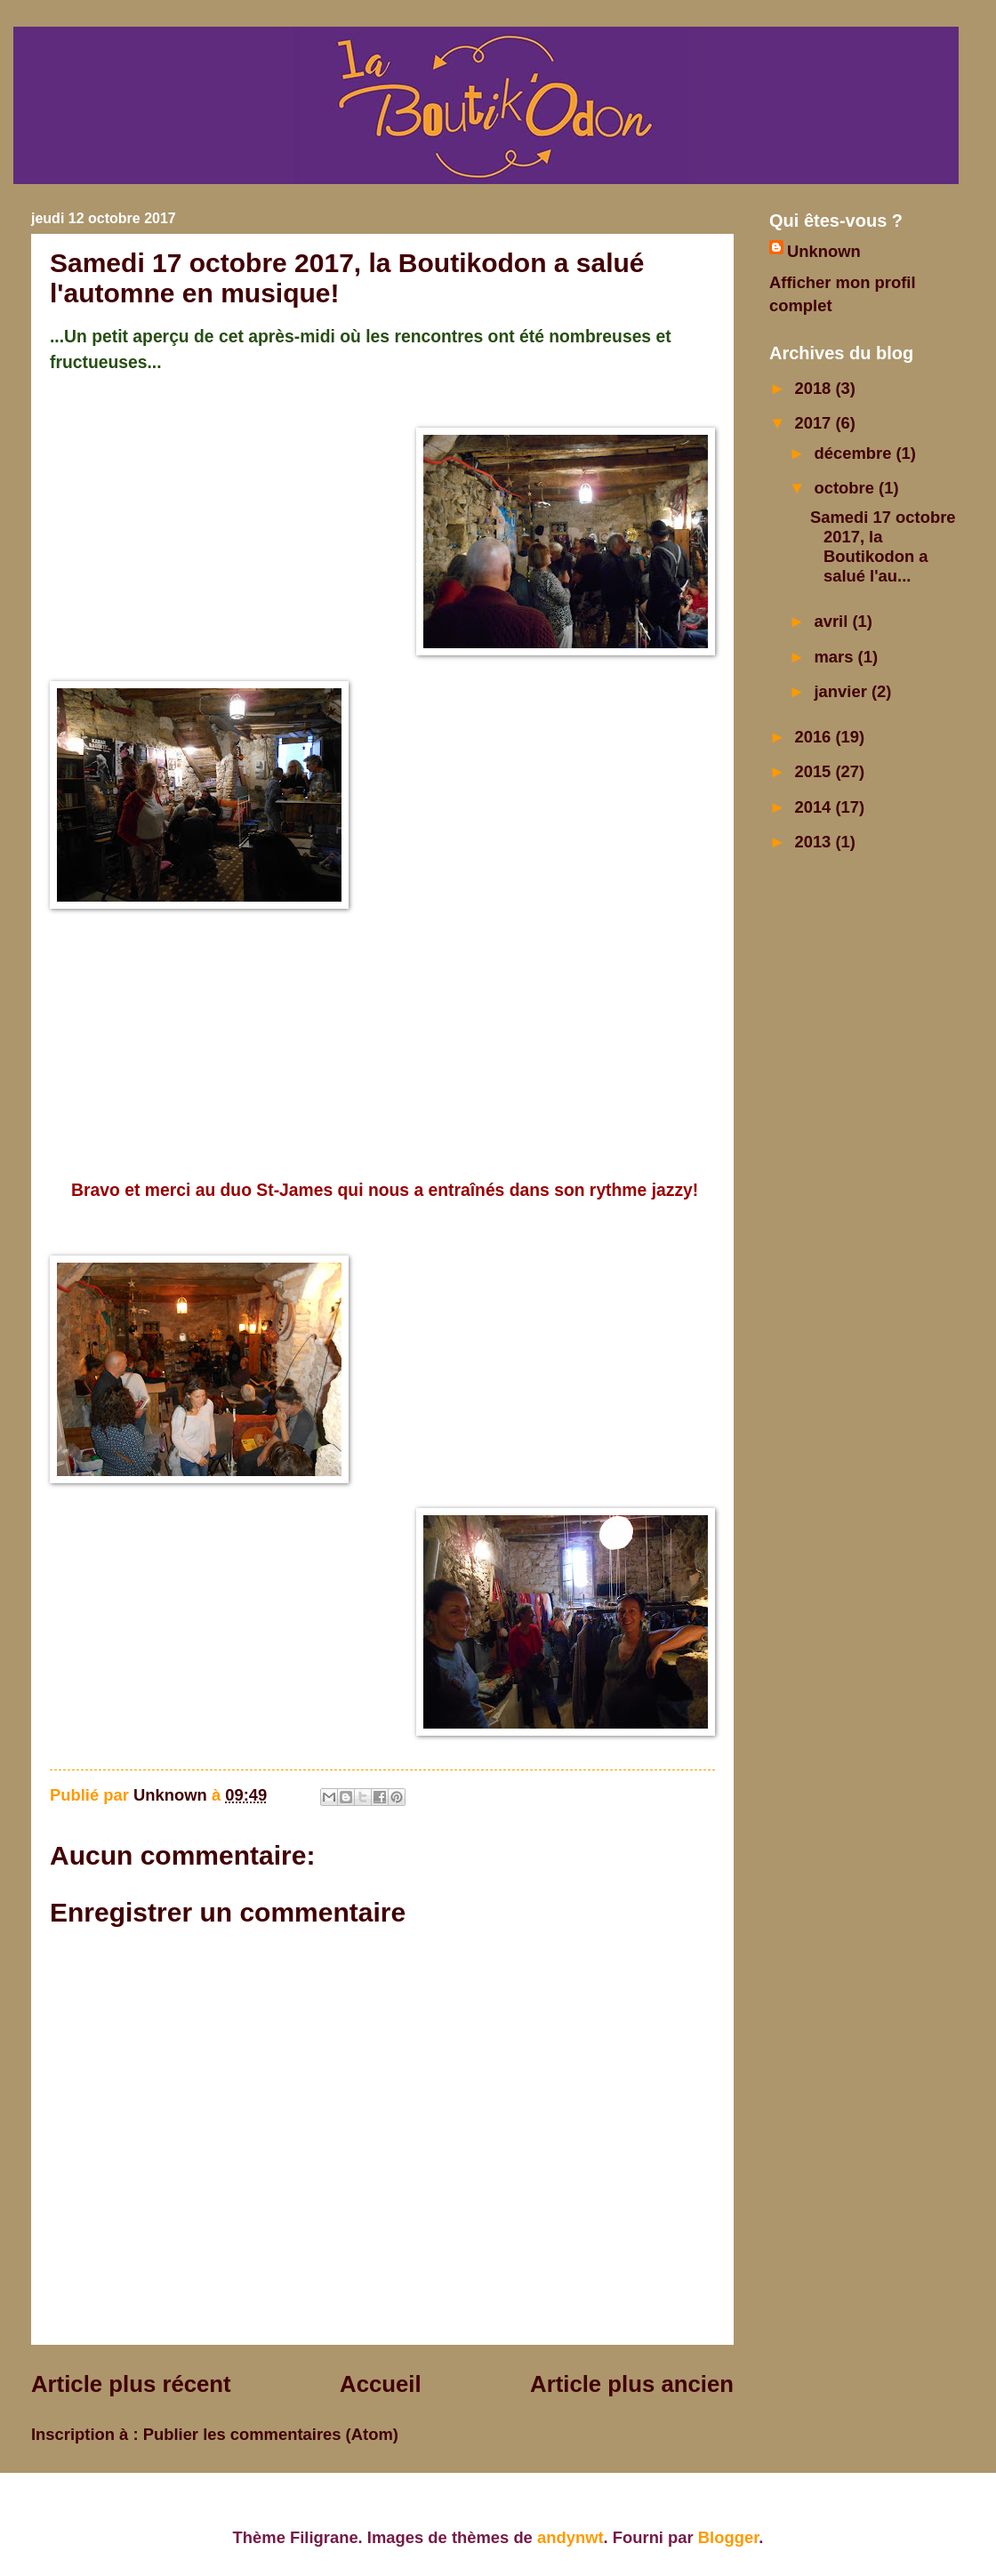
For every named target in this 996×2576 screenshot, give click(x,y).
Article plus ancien (632, 2383)
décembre (855, 453)
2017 (814, 422)
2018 (814, 388)
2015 (814, 771)
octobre (847, 487)
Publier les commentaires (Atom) (270, 2434)
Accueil (381, 2383)
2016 (814, 736)
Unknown (824, 251)
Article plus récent (131, 2383)
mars (836, 656)
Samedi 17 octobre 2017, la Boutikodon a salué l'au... (883, 546)
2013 (814, 841)
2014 (814, 807)
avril (834, 621)
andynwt (570, 2537)
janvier (843, 691)
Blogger (728, 2537)
